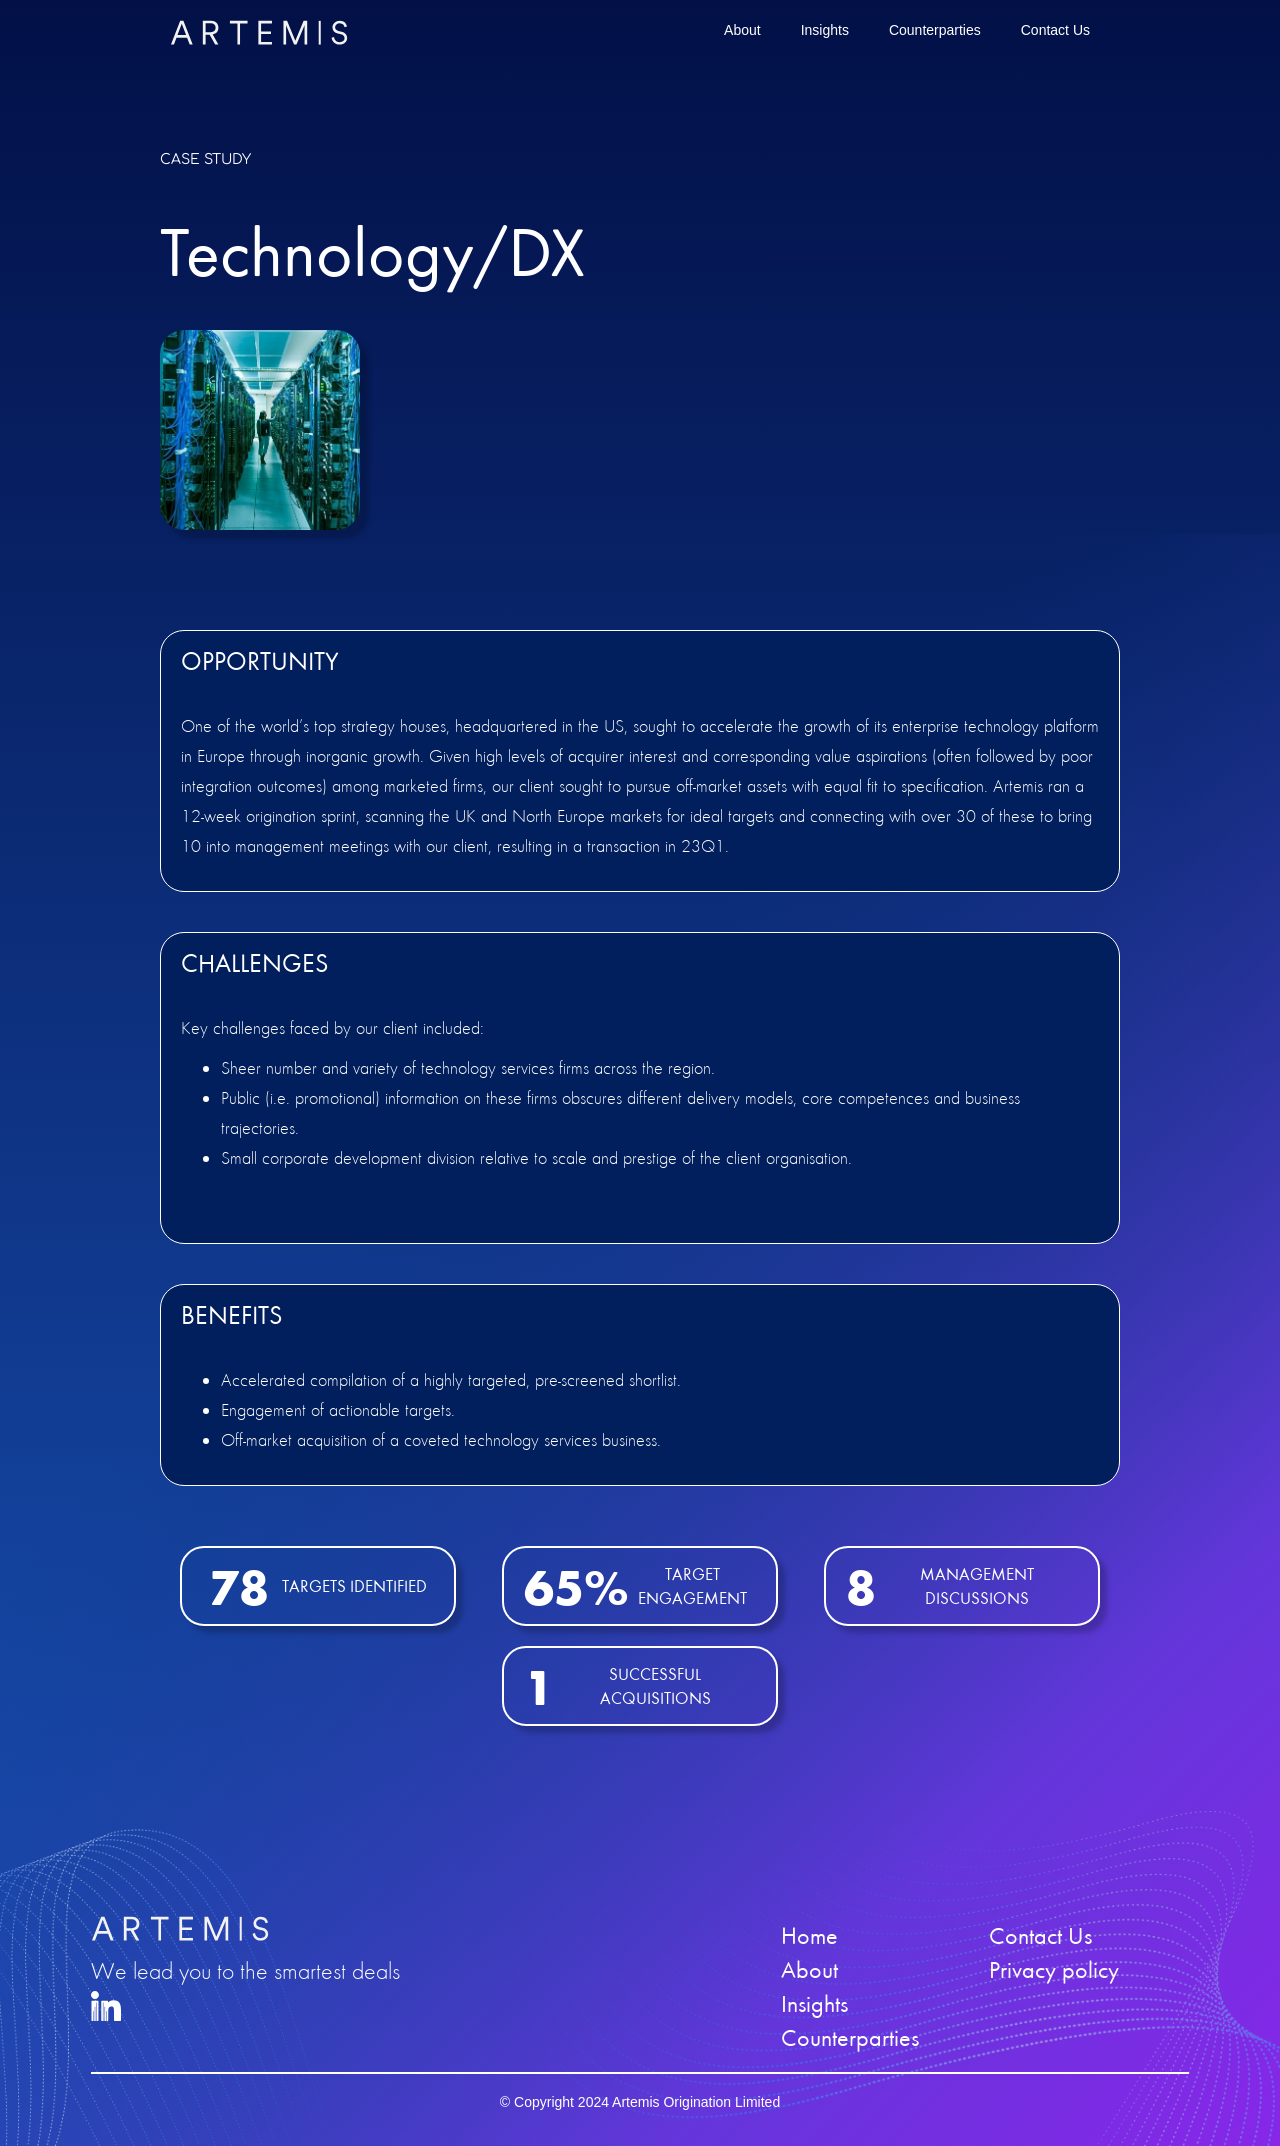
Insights (825, 30)
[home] (259, 32)
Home (809, 1936)
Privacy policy (1054, 1970)
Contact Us (1055, 30)
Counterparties (935, 30)
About (742, 30)
